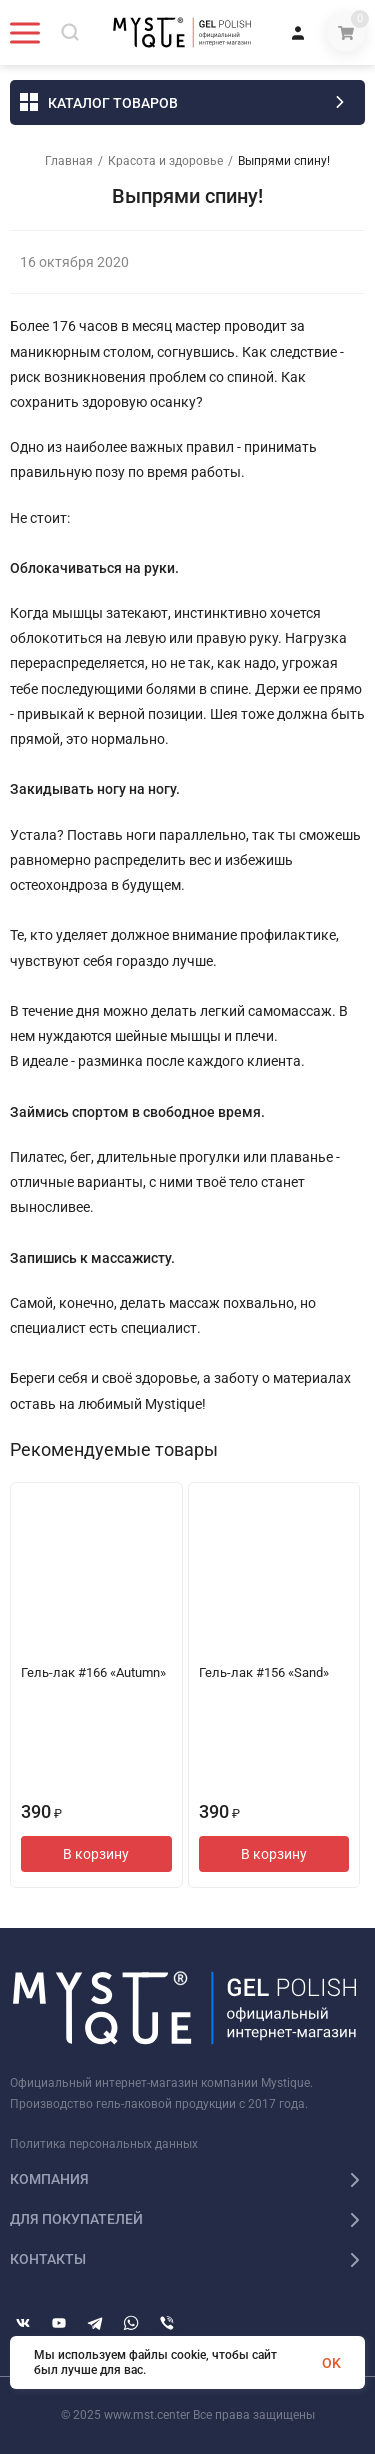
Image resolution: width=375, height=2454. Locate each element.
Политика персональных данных (104, 2144)
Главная (69, 161)
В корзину (96, 1854)
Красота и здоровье (165, 161)
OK (331, 2363)
